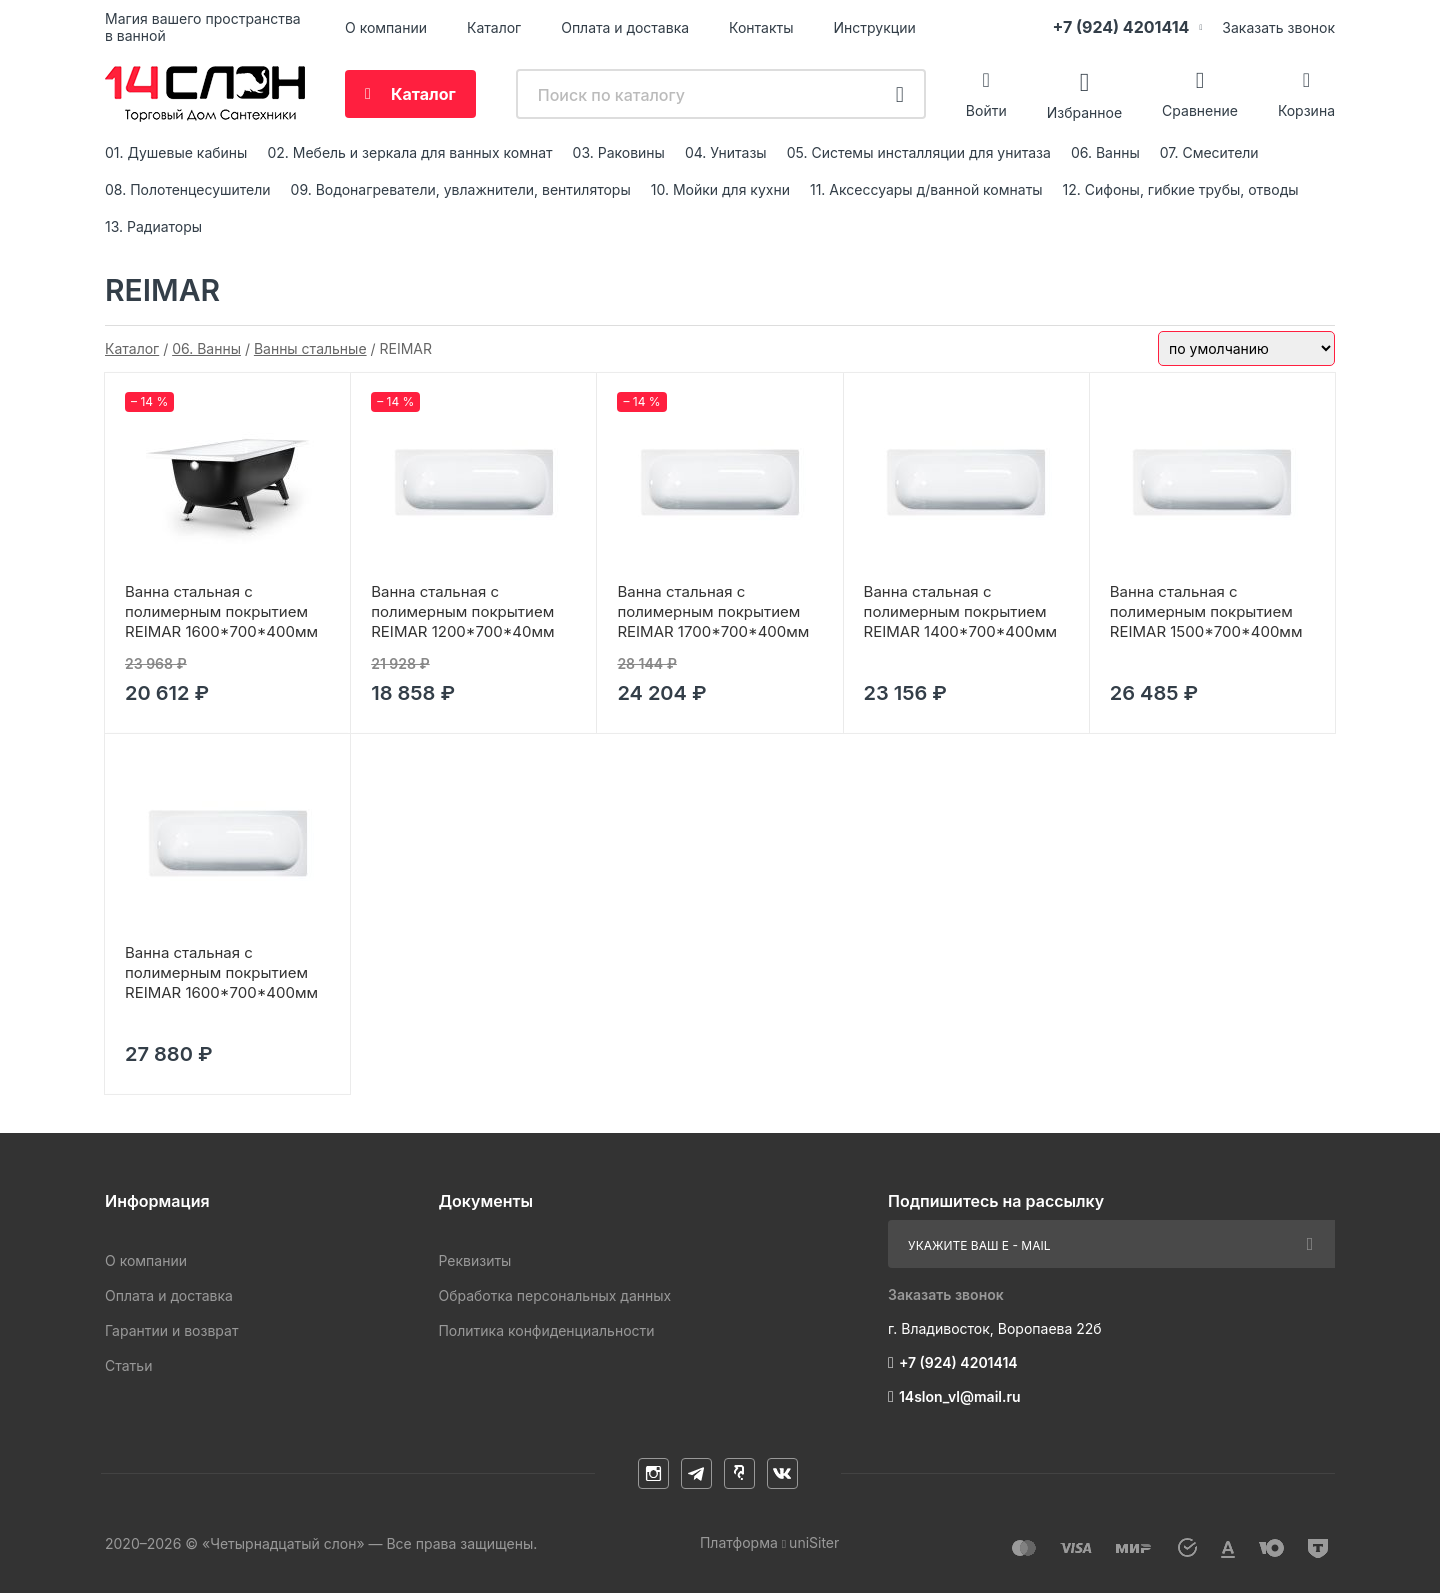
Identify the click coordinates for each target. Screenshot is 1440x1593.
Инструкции (875, 27)
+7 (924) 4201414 (1120, 27)
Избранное (1084, 111)
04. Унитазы (726, 152)
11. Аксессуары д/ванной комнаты (926, 189)
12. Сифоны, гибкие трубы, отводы (1181, 189)
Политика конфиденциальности (546, 1330)
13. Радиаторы (153, 226)
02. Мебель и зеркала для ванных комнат (409, 152)
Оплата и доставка (625, 27)
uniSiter (814, 1542)
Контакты (761, 27)
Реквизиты (474, 1260)
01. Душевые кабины (176, 152)
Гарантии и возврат (171, 1330)
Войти (986, 110)
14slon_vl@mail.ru (960, 1396)
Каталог (494, 27)
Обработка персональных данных (554, 1295)
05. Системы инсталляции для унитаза (919, 152)
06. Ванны (1105, 152)
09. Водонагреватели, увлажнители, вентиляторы (461, 189)
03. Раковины (619, 152)
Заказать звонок (1278, 27)
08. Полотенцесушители (188, 189)
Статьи (128, 1365)
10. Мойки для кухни (720, 189)
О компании (386, 27)
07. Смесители (1209, 152)
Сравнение (1200, 110)
